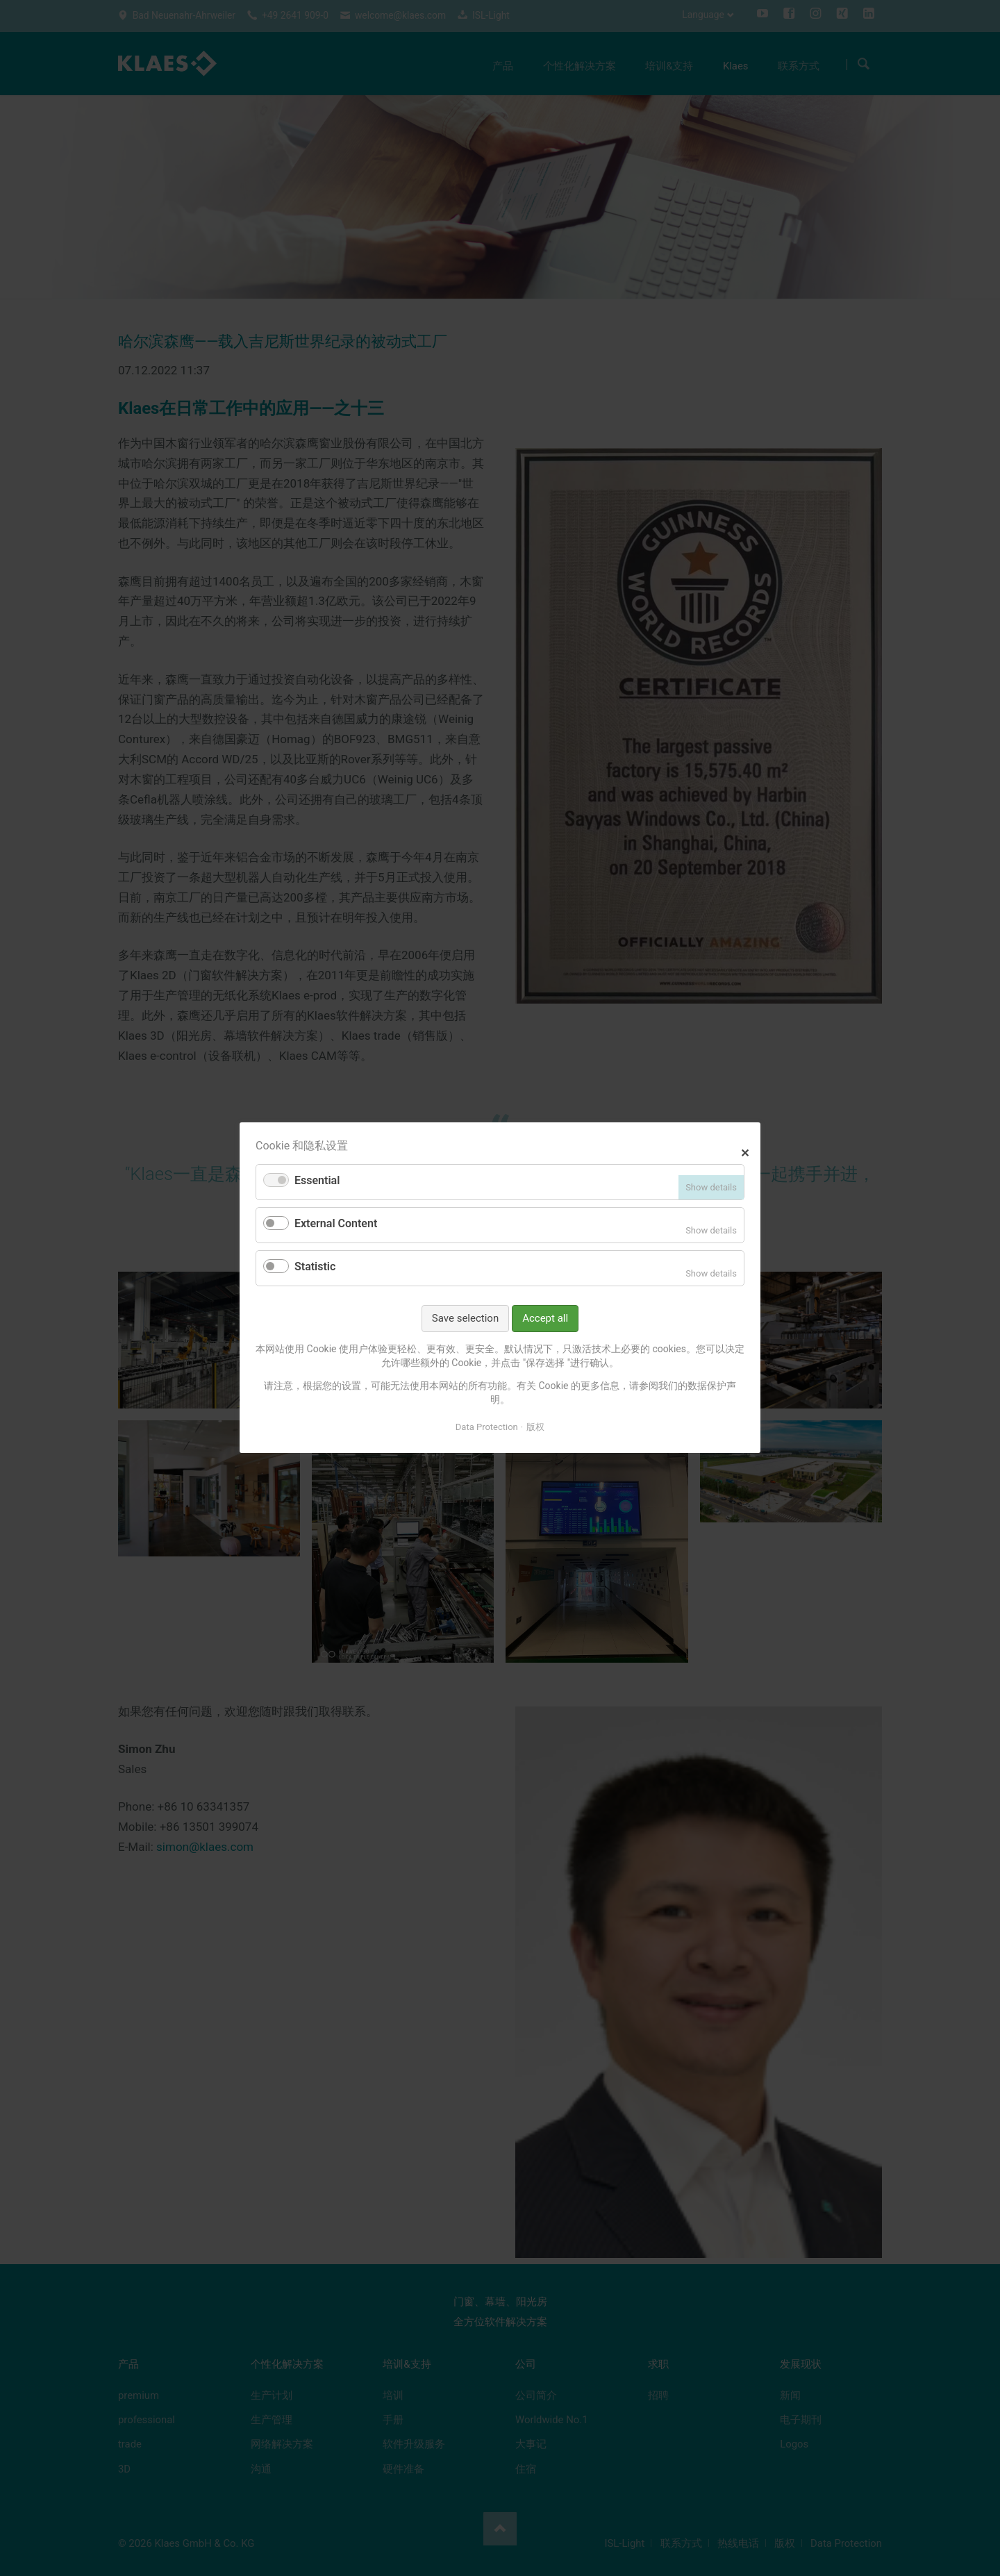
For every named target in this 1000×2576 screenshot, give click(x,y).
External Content (335, 1224)
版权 (535, 1427)
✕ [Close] (744, 1151)
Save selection (465, 1318)
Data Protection (487, 1427)
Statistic (314, 1266)
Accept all (545, 1318)
